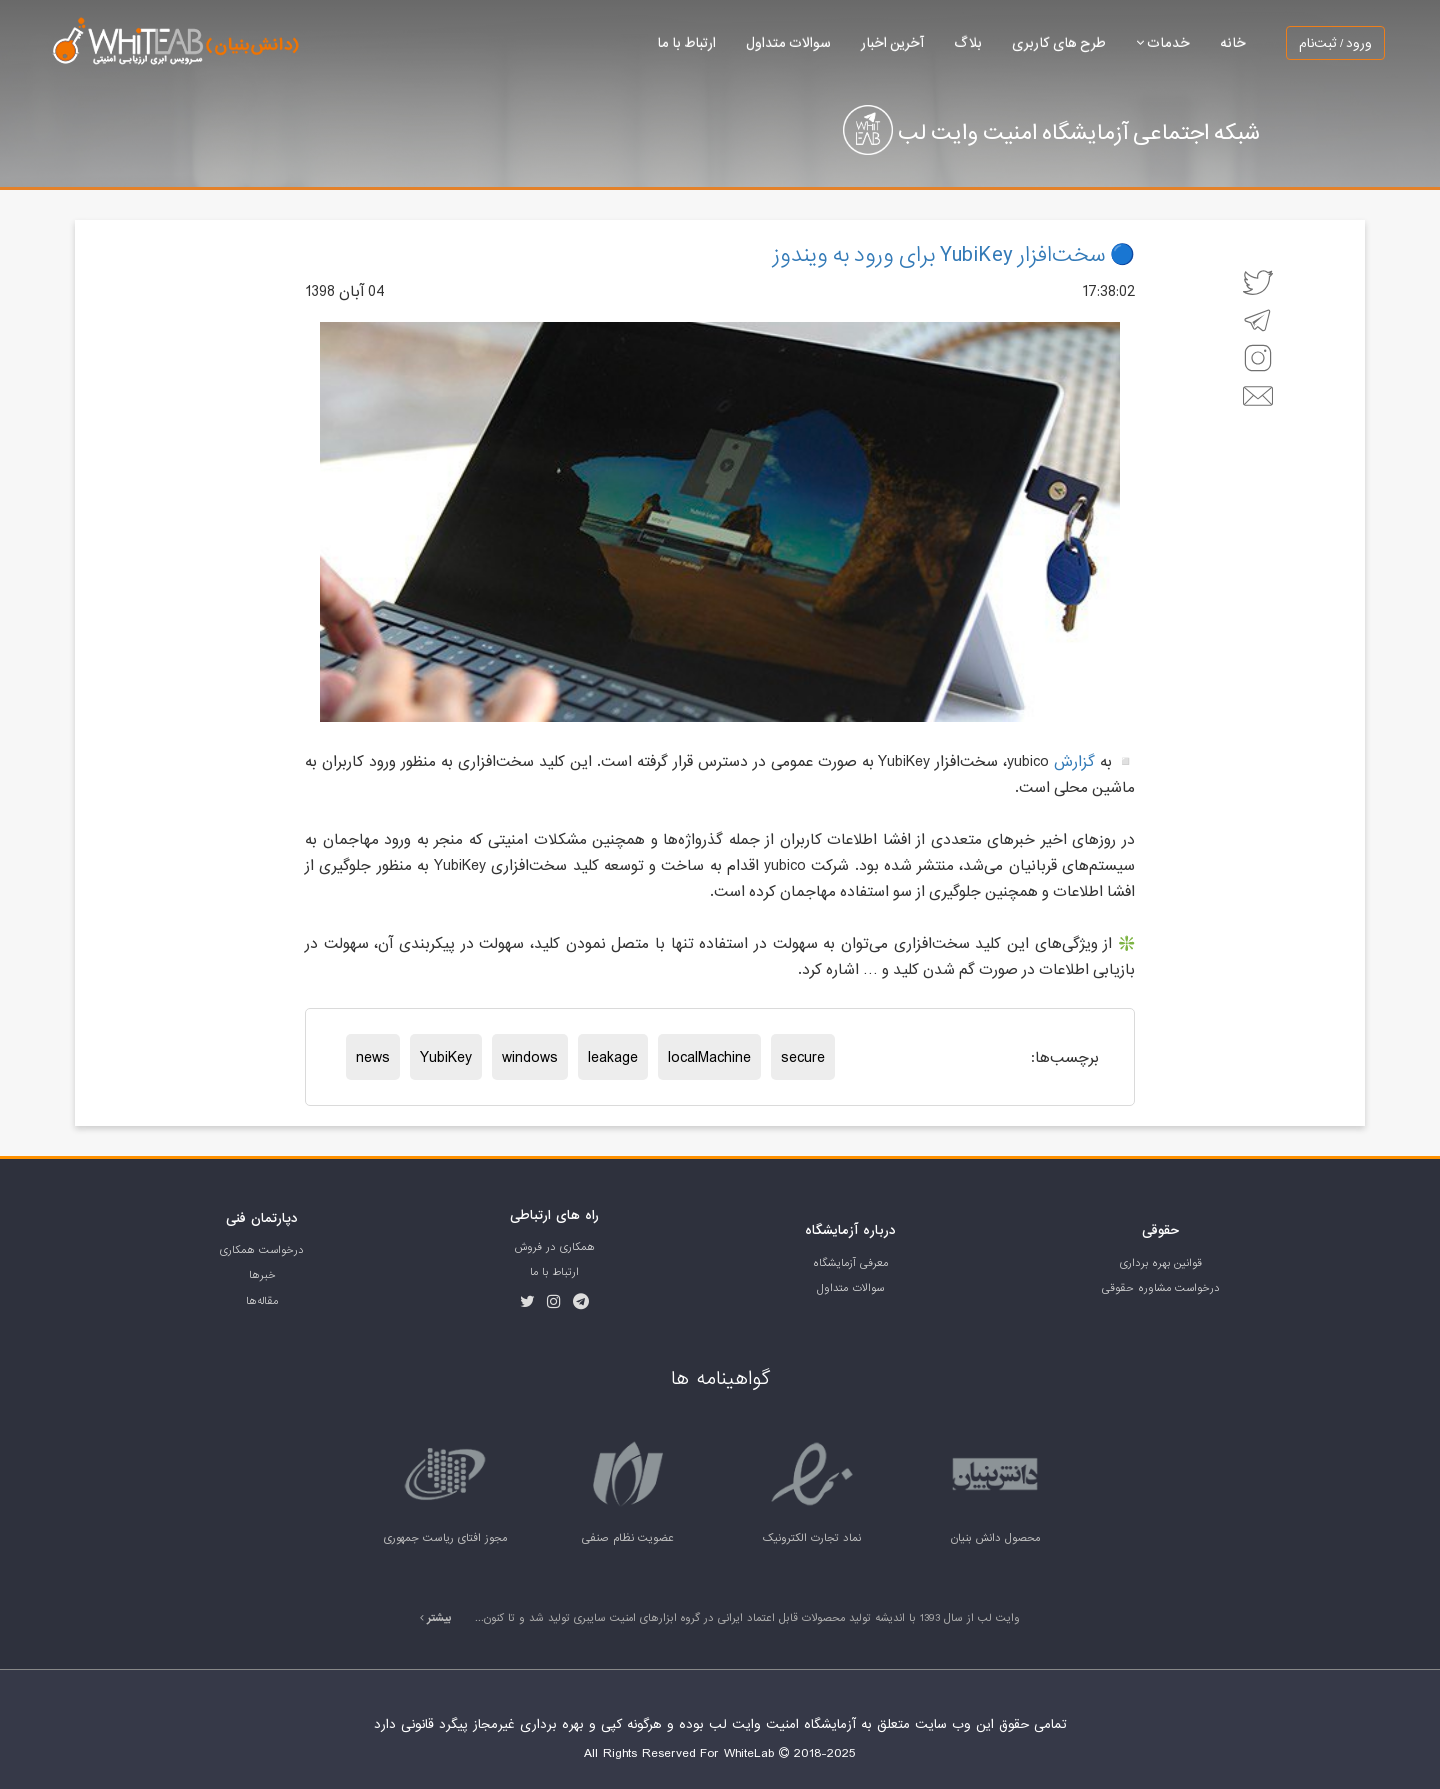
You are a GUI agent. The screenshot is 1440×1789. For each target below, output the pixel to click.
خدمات (1163, 43)
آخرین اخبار (892, 42)
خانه (1233, 42)
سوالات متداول (788, 42)
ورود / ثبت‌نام (1335, 43)
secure (803, 1057)
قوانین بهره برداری (1161, 1263)
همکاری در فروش (555, 1247)
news (373, 1057)
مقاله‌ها (262, 1301)
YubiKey (446, 1057)
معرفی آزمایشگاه (850, 1263)
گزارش (1074, 761)
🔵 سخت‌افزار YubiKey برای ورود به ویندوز (954, 254)
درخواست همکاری (262, 1250)
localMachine (709, 1057)
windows (530, 1057)
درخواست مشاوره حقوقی (1161, 1288)
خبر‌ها (262, 1275)
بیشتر (436, 1618)
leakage (613, 1057)
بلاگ (968, 42)
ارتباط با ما (686, 42)
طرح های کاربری (1059, 42)
